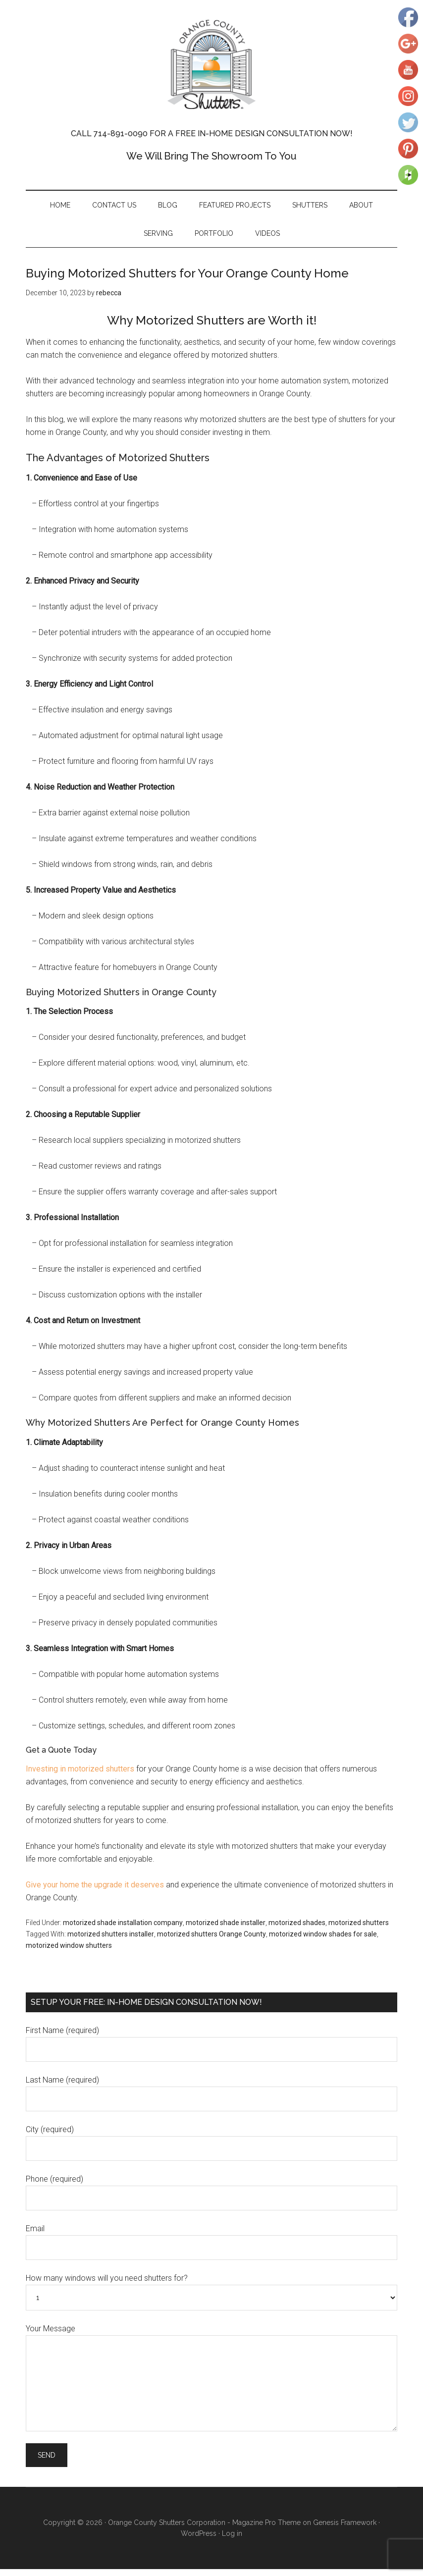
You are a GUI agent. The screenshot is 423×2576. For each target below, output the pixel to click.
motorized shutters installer (110, 1941)
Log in (232, 2540)
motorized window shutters (69, 1952)
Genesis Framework (344, 2529)
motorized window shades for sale (323, 1941)
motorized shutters (358, 1929)
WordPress (198, 2540)
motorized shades (296, 1929)
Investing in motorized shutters (80, 1775)
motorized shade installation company (123, 1929)
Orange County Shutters (211, 64)
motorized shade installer (225, 1929)
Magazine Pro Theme (266, 2529)
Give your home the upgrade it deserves (95, 1891)
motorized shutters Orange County (211, 1941)
